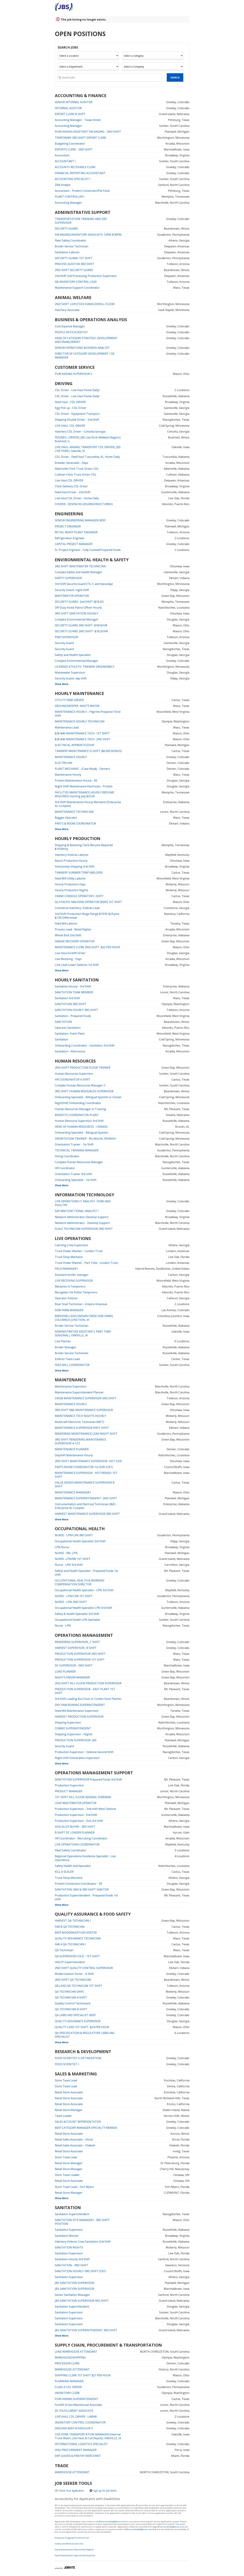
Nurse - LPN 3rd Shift (69, 1565)
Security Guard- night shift (72, 590)
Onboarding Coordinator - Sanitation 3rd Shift (84, 1045)
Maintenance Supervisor (71, 1386)
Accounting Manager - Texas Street (78, 120)
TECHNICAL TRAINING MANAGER (76, 1150)
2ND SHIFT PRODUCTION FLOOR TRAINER (82, 1067)
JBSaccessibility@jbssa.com (112, 2521)
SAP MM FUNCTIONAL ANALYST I (77, 1211)
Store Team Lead (66, 2080)
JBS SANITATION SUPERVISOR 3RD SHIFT (82, 2301)
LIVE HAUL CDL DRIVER (70, 426)
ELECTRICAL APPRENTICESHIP (74, 745)
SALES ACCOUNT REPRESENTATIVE (78, 2122)
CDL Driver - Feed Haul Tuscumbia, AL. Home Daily (87, 457)
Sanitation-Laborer (67, 252)
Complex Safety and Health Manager (78, 572)
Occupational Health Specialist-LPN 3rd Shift (83, 1608)
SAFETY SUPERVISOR (68, 578)
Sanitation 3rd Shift (67, 998)
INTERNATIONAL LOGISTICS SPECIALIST (81, 2444)
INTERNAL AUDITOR (68, 108)
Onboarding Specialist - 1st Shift (75, 1180)
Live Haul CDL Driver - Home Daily (77, 498)
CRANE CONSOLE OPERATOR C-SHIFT (79, 896)
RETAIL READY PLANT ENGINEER (76, 532)
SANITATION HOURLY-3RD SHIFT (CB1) (80, 2271)
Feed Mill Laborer (66, 923)
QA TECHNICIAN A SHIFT (71, 1997)
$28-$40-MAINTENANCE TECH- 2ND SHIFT (83, 739)
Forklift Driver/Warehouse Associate (78, 2405)
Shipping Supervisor (68, 1722)
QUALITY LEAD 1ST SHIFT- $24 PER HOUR (82, 2027)
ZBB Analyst (63, 185)
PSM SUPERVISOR (66, 637)
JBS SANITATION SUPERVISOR (74, 2283)
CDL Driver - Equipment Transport (77, 414)
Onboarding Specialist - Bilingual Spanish (81, 1132)
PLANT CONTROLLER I (69, 196)
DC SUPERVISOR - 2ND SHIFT (74, 1665)
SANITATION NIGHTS (69, 2247)
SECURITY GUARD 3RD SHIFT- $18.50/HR (81, 625)
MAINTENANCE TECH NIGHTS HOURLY (80, 1416)
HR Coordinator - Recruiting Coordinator (81, 1838)
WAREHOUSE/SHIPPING (70, 2357)
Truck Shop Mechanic (69, 1257)
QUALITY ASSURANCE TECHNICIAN (78, 1938)
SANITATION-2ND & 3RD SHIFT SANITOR (82, 1889)
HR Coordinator (65, 1168)
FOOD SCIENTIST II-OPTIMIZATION (78, 2058)
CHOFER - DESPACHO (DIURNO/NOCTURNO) (84, 504)
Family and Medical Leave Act (69, 2543)
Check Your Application (69, 2490)
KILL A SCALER (64, 1872)
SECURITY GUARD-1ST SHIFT (73, 258)
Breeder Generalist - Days (71, 463)
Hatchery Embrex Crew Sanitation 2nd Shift (83, 2241)
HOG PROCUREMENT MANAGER (76, 2450)
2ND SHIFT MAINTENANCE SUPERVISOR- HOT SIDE (88, 1461)
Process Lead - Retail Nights (73, 929)
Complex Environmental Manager (76, 619)
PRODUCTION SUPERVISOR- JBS (76, 1740)
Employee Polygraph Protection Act (72, 2537)
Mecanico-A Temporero (70, 1286)
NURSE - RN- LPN (66, 1553)
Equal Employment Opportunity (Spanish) (75, 2555)
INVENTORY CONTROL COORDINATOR (80, 2422)
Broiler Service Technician (71, 246)
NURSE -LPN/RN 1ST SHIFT (72, 1559)
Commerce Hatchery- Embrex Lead (77, 908)
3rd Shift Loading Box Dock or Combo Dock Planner (88, 1699)
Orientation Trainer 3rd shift (73, 1174)
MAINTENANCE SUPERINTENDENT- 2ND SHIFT (86, 1498)
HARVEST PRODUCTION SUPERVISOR (79, 1716)
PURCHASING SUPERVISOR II (73, 374)
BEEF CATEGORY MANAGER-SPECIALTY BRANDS (86, 2128)
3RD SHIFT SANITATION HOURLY (76, 613)
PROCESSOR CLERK (67, 2363)
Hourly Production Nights (71, 890)
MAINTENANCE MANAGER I (73, 1492)
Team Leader (63, 2116)
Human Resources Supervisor (74, 1074)
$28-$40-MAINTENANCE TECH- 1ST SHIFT (82, 733)
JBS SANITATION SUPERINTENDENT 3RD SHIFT (86, 2330)
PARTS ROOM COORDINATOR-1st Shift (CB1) (84, 1467)
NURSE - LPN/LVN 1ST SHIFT (74, 1596)
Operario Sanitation (68, 1028)
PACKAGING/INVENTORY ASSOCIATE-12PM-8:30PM (88, 234)
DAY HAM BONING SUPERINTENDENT (80, 1705)
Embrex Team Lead (67, 1359)
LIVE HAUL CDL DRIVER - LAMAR (76, 2416)
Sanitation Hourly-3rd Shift (72, 2259)
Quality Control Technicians (73, 2003)
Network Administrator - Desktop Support (82, 1223)
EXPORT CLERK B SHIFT (70, 114)
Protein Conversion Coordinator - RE (78, 1884)
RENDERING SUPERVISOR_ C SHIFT (77, 1642)
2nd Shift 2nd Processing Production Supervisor (86, 276)
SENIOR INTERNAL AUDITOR (73, 102)
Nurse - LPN (63, 1625)
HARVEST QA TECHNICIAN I (73, 1920)
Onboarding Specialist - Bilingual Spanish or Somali (88, 1097)
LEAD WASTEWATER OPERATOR (75, 1803)
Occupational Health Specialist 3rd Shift (80, 1541)
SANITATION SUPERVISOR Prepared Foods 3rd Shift (88, 1779)
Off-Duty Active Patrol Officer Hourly (78, 607)
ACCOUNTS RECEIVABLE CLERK (75, 167)
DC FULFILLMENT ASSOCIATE (74, 2411)
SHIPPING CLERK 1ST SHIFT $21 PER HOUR (83, 2375)
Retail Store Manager (68, 2110)
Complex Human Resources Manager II (80, 1085)
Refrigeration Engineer (70, 538)
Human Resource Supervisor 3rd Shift (79, 1121)
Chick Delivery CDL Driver (71, 486)
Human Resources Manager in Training (80, 1109)
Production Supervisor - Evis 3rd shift (79, 1821)
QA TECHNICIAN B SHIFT (71, 2009)
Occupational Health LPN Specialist (77, 1620)
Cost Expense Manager (70, 326)
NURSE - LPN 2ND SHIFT (71, 1602)
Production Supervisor (69, 1785)
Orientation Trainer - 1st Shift (74, 1144)
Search (175, 77)
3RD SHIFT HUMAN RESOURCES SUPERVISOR (84, 1091)
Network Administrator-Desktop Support (81, 1217)
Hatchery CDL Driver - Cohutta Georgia (80, 431)
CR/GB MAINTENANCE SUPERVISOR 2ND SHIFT (85, 1398)
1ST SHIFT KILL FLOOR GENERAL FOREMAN (83, 1797)
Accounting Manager (68, 126)
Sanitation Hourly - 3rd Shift (73, 986)
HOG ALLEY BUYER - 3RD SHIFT (75, 1827)
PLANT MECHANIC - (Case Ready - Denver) (82, 769)
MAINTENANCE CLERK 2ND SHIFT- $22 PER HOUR (87, 947)
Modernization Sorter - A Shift (74, 1974)
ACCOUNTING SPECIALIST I (73, 179)
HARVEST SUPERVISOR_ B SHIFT (76, 1648)
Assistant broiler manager (72, 1275)
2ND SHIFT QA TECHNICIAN (73, 1980)
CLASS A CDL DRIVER (68, 2387)
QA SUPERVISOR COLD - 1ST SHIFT (77, 1956)
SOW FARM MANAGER (69, 1310)
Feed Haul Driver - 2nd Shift (72, 492)
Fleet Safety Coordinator (70, 240)
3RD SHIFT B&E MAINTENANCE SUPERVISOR (84, 1410)
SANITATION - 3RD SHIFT (71, 2265)
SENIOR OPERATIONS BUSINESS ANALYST (82, 348)
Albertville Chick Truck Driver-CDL (77, 469)
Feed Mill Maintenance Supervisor (77, 1711)
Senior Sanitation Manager (72, 2295)
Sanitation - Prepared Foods (73, 1016)
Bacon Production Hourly (71, 861)
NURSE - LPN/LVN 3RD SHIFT (74, 1535)
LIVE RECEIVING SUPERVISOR (74, 1280)
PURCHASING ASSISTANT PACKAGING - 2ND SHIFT (88, 132)
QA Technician (64, 1950)
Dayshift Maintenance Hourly (74, 1455)
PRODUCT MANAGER (68, 1791)
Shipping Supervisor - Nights (73, 1734)
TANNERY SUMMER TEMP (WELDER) (78, 872)
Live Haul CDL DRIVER (69, 480)
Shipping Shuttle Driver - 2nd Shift (77, 420)
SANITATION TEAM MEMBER (74, 992)
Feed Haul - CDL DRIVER (70, 402)
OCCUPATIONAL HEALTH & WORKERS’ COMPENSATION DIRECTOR (79, 1582)
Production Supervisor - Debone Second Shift (84, 1752)
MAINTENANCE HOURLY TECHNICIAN (79, 721)
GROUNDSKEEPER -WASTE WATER (77, 706)
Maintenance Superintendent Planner (79, 1392)
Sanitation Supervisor (69, 2230)
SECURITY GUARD (66, 228)
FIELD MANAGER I (66, 1269)
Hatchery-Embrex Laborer (72, 855)
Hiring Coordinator (67, 1156)
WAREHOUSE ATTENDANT (72, 2369)
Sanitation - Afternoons (70, 1051)
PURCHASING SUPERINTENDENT (76, 2399)
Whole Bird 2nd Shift (68, 935)
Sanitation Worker (67, 2236)
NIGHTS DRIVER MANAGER (72, 1677)
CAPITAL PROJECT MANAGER (73, 544)
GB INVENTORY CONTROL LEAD (76, 282)
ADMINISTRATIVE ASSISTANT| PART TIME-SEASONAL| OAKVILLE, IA (83, 1333)
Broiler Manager (65, 1347)
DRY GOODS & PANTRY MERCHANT (78, 2456)
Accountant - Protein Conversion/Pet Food (82, 191)
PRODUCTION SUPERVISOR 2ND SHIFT (80, 1654)
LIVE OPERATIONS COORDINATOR (77, 1844)
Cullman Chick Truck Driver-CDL (75, 474)
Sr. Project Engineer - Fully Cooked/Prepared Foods (88, 550)
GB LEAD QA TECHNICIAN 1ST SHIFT (78, 1986)
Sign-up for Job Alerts (103, 2490)
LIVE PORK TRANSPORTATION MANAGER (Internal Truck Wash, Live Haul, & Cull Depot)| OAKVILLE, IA (88, 2436)
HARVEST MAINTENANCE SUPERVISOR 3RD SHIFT (87, 1514)
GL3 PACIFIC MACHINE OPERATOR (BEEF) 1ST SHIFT (88, 902)
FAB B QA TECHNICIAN (69, 1927)
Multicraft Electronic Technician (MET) (79, 1422)
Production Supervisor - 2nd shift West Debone (85, 1809)
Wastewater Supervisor (70, 672)
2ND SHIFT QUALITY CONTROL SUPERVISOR (84, 1968)
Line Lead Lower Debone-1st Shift (77, 965)
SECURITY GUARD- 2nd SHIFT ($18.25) (79, 602)
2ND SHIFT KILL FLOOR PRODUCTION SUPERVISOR (88, 1683)
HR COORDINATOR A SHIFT (72, 1079)
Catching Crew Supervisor (71, 1245)
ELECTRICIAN (63, 763)
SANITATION (63, 1022)
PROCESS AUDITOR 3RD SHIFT (74, 264)
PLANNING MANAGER (69, 2381)
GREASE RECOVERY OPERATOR (74, 941)
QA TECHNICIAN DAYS (69, 1991)
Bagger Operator (66, 818)
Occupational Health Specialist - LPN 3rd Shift (84, 1590)
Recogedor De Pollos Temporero (76, 1292)
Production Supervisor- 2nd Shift (76, 1815)
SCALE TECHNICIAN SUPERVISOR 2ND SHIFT (84, 1229)
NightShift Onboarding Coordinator (78, 1103)
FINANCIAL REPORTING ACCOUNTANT (80, 173)
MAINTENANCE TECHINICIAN (74, 812)
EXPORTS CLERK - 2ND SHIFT (74, 149)
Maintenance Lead (67, 727)
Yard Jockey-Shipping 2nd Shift (74, 866)
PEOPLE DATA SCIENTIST (71, 332)
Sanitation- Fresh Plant (69, 1033)
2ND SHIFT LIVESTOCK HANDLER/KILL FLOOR (84, 304)
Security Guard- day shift (71, 678)
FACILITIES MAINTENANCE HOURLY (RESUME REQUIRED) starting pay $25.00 (84, 794)
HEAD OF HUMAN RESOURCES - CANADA (81, 1127)
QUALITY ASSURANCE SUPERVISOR (77, 2021)
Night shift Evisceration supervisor (77, 1758)
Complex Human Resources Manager (79, 1162)
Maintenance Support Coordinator (77, 288)
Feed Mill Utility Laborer (70, 878)
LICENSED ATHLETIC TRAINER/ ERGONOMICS (84, 667)
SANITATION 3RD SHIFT (70, 1004)
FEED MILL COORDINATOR (72, 1365)
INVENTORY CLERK (67, 2393)
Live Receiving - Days (68, 959)
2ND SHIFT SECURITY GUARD (74, 270)
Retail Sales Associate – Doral (74, 2139)
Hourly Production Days (70, 884)
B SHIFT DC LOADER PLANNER (74, 1832)
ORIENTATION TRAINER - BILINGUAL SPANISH (85, 1138)
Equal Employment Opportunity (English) (74, 2549)
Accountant (62, 155)
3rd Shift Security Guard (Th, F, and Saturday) (84, 584)
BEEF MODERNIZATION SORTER (76, 1932)
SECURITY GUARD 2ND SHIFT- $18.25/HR (81, 631)
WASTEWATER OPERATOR (72, 596)
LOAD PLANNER (65, 1671)
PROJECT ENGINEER (68, 526)
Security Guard (64, 643)
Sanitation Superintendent (72, 2214)
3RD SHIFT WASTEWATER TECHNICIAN (80, 566)
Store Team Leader (67, 2175)
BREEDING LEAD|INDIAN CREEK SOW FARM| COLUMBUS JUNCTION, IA (84, 1318)
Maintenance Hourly (68, 774)
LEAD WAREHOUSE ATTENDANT (76, 2352)
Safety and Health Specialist (73, 655)
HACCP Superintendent (70, 1962)
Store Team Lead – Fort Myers (74, 2187)
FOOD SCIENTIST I (67, 2064)
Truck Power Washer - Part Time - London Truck (86, 1263)
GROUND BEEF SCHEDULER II (74, 2428)
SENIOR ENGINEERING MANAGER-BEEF (80, 520)
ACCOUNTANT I (65, 161)
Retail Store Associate (69, 2092)
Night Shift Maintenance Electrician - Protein (83, 786)
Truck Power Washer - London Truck (79, 1251)
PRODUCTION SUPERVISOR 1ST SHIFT (80, 1659)
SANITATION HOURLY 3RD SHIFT (76, 1010)
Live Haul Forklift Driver (70, 953)
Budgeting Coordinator (70, 143)
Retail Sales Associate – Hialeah (75, 2145)
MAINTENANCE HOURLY (71, 757)
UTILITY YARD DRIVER (69, 700)
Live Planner (63, 1341)
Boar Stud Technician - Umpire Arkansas (81, 1304)
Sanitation (61, 1039)
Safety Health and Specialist (73, 1866)
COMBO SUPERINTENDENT (73, 1728)
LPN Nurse (62, 1547)
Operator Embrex (66, 1298)
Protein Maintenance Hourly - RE (76, 780)
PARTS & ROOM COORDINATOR (75, 823)
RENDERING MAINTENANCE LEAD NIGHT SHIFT (86, 1434)
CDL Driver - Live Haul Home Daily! (77, 390)
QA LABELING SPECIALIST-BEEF (75, 2015)
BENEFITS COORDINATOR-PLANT (77, 1115)
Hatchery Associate (67, 310)
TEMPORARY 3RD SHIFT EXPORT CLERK (80, 138)
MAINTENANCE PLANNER (72, 1449)
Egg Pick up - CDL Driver (70, 408)
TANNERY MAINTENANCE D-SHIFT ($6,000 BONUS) (88, 751)
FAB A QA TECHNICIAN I (70, 1944)
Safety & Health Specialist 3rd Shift (77, 1614)
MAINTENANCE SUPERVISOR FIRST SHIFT (82, 1428)
